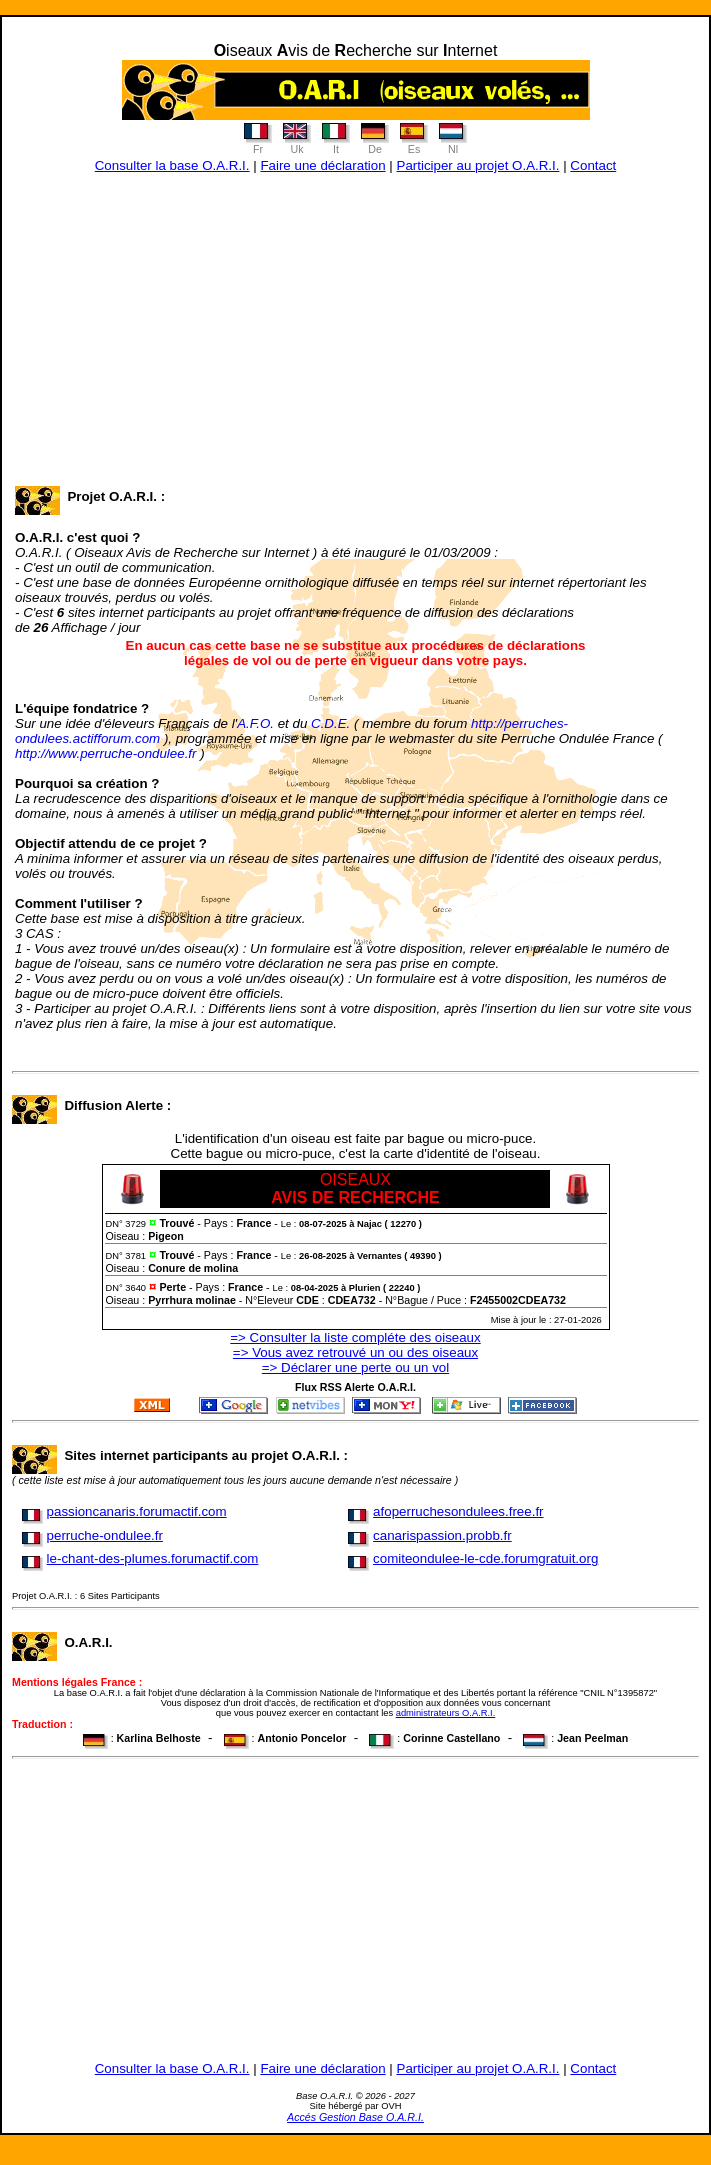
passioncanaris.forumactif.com (137, 1511)
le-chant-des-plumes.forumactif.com (153, 1558)
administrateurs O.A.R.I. (446, 1713)
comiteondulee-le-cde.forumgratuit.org (485, 1558)
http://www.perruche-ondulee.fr (106, 753)
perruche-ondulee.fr (105, 1535)
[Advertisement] (355, 343)
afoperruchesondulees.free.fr (458, 1511)
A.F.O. (255, 723)
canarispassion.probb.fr (442, 1535)
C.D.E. (330, 723)
